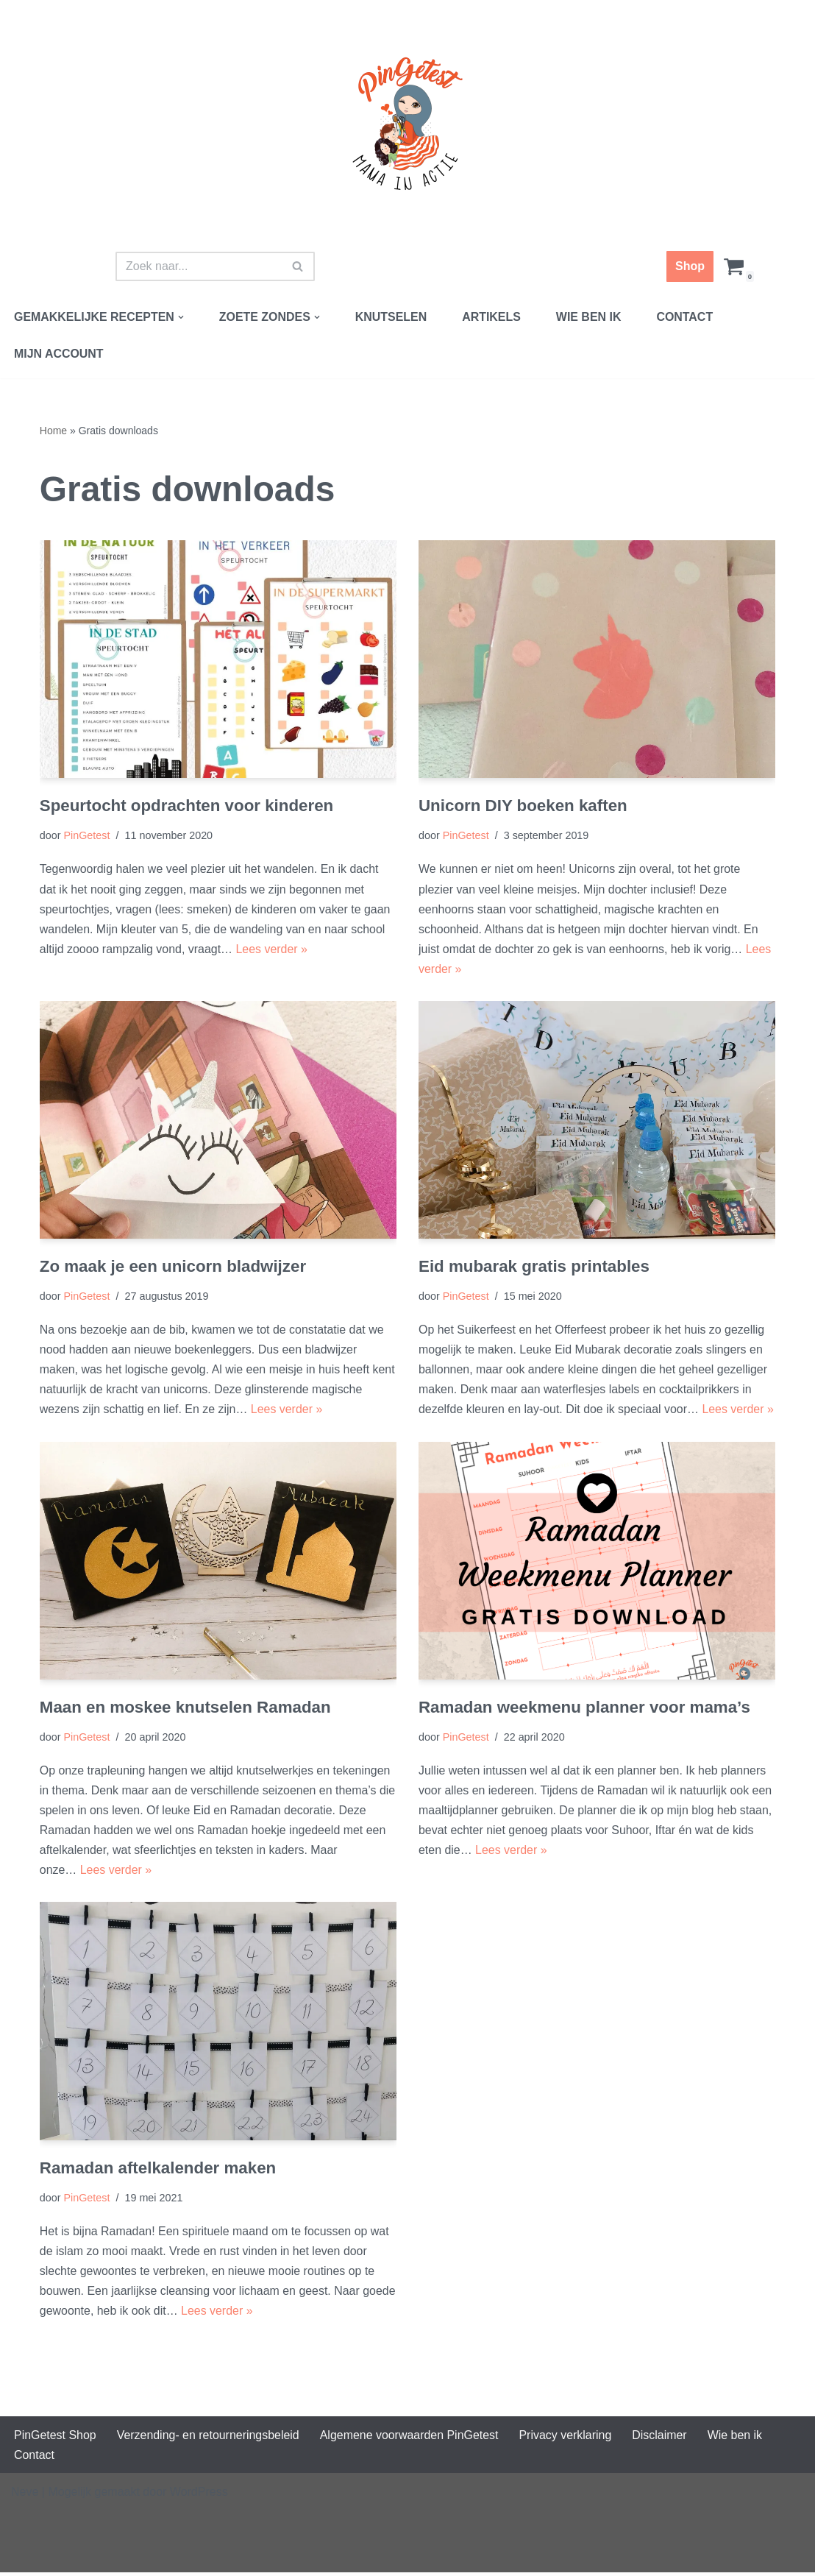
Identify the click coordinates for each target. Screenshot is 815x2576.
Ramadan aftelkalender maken (158, 2170)
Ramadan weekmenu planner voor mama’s (585, 1708)
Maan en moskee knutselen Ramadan (186, 1708)
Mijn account (59, 353)
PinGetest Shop (55, 2438)
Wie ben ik (590, 317)
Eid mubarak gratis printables (534, 1268)
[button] (182, 317)
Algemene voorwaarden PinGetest (410, 2438)
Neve (24, 2495)
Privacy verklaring (567, 2438)
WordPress (199, 2495)
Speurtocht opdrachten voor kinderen (187, 806)
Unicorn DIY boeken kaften (523, 806)
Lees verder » (272, 950)
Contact (686, 317)
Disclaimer (661, 2438)
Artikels (492, 317)
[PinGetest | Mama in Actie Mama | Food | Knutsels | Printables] (407, 123)
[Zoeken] (198, 266)
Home (53, 430)
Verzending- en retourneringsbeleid (208, 2438)
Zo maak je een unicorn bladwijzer (173, 1268)
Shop (690, 266)
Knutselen (392, 317)
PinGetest (87, 836)
